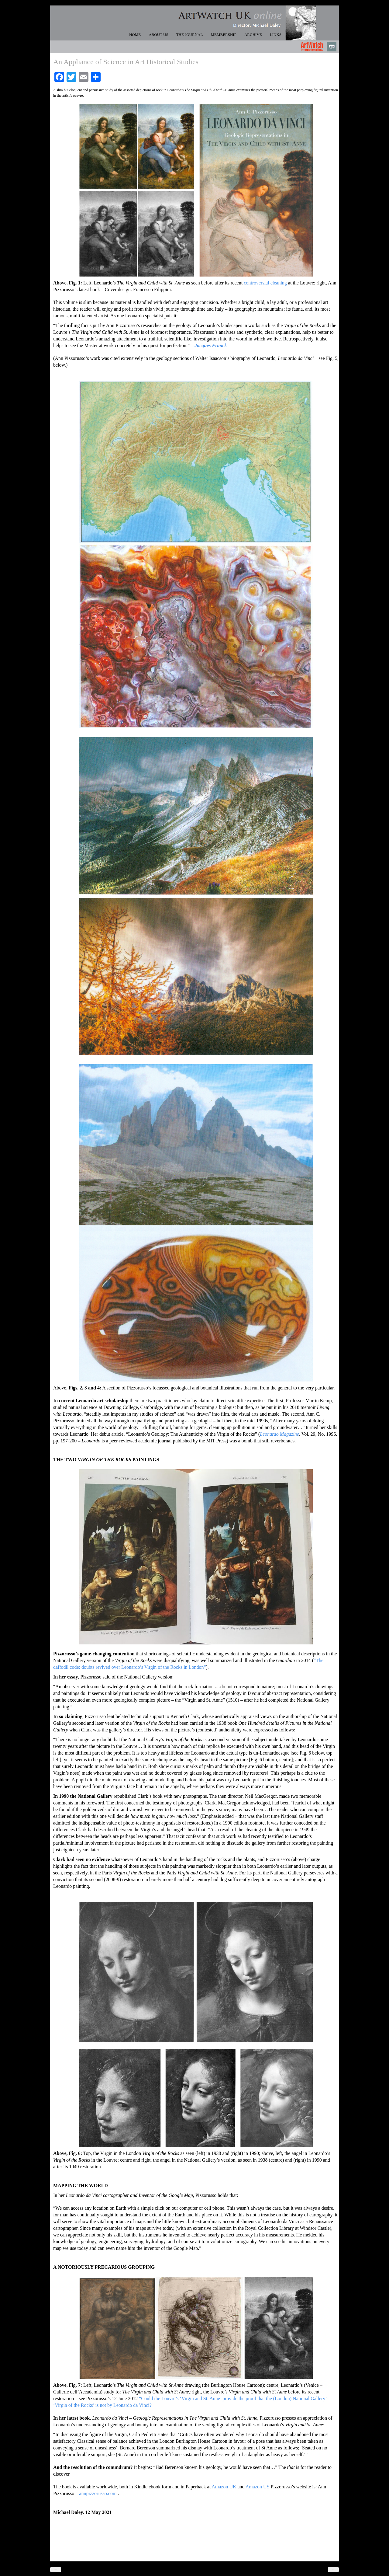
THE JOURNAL (189, 34)
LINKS (275, 34)
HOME (135, 34)
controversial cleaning (265, 282)
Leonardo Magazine (279, 1434)
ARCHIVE (253, 34)
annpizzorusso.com (97, 2493)
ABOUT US (158, 34)
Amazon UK (224, 2486)
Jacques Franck (210, 345)
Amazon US (258, 2486)
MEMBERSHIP (223, 34)
